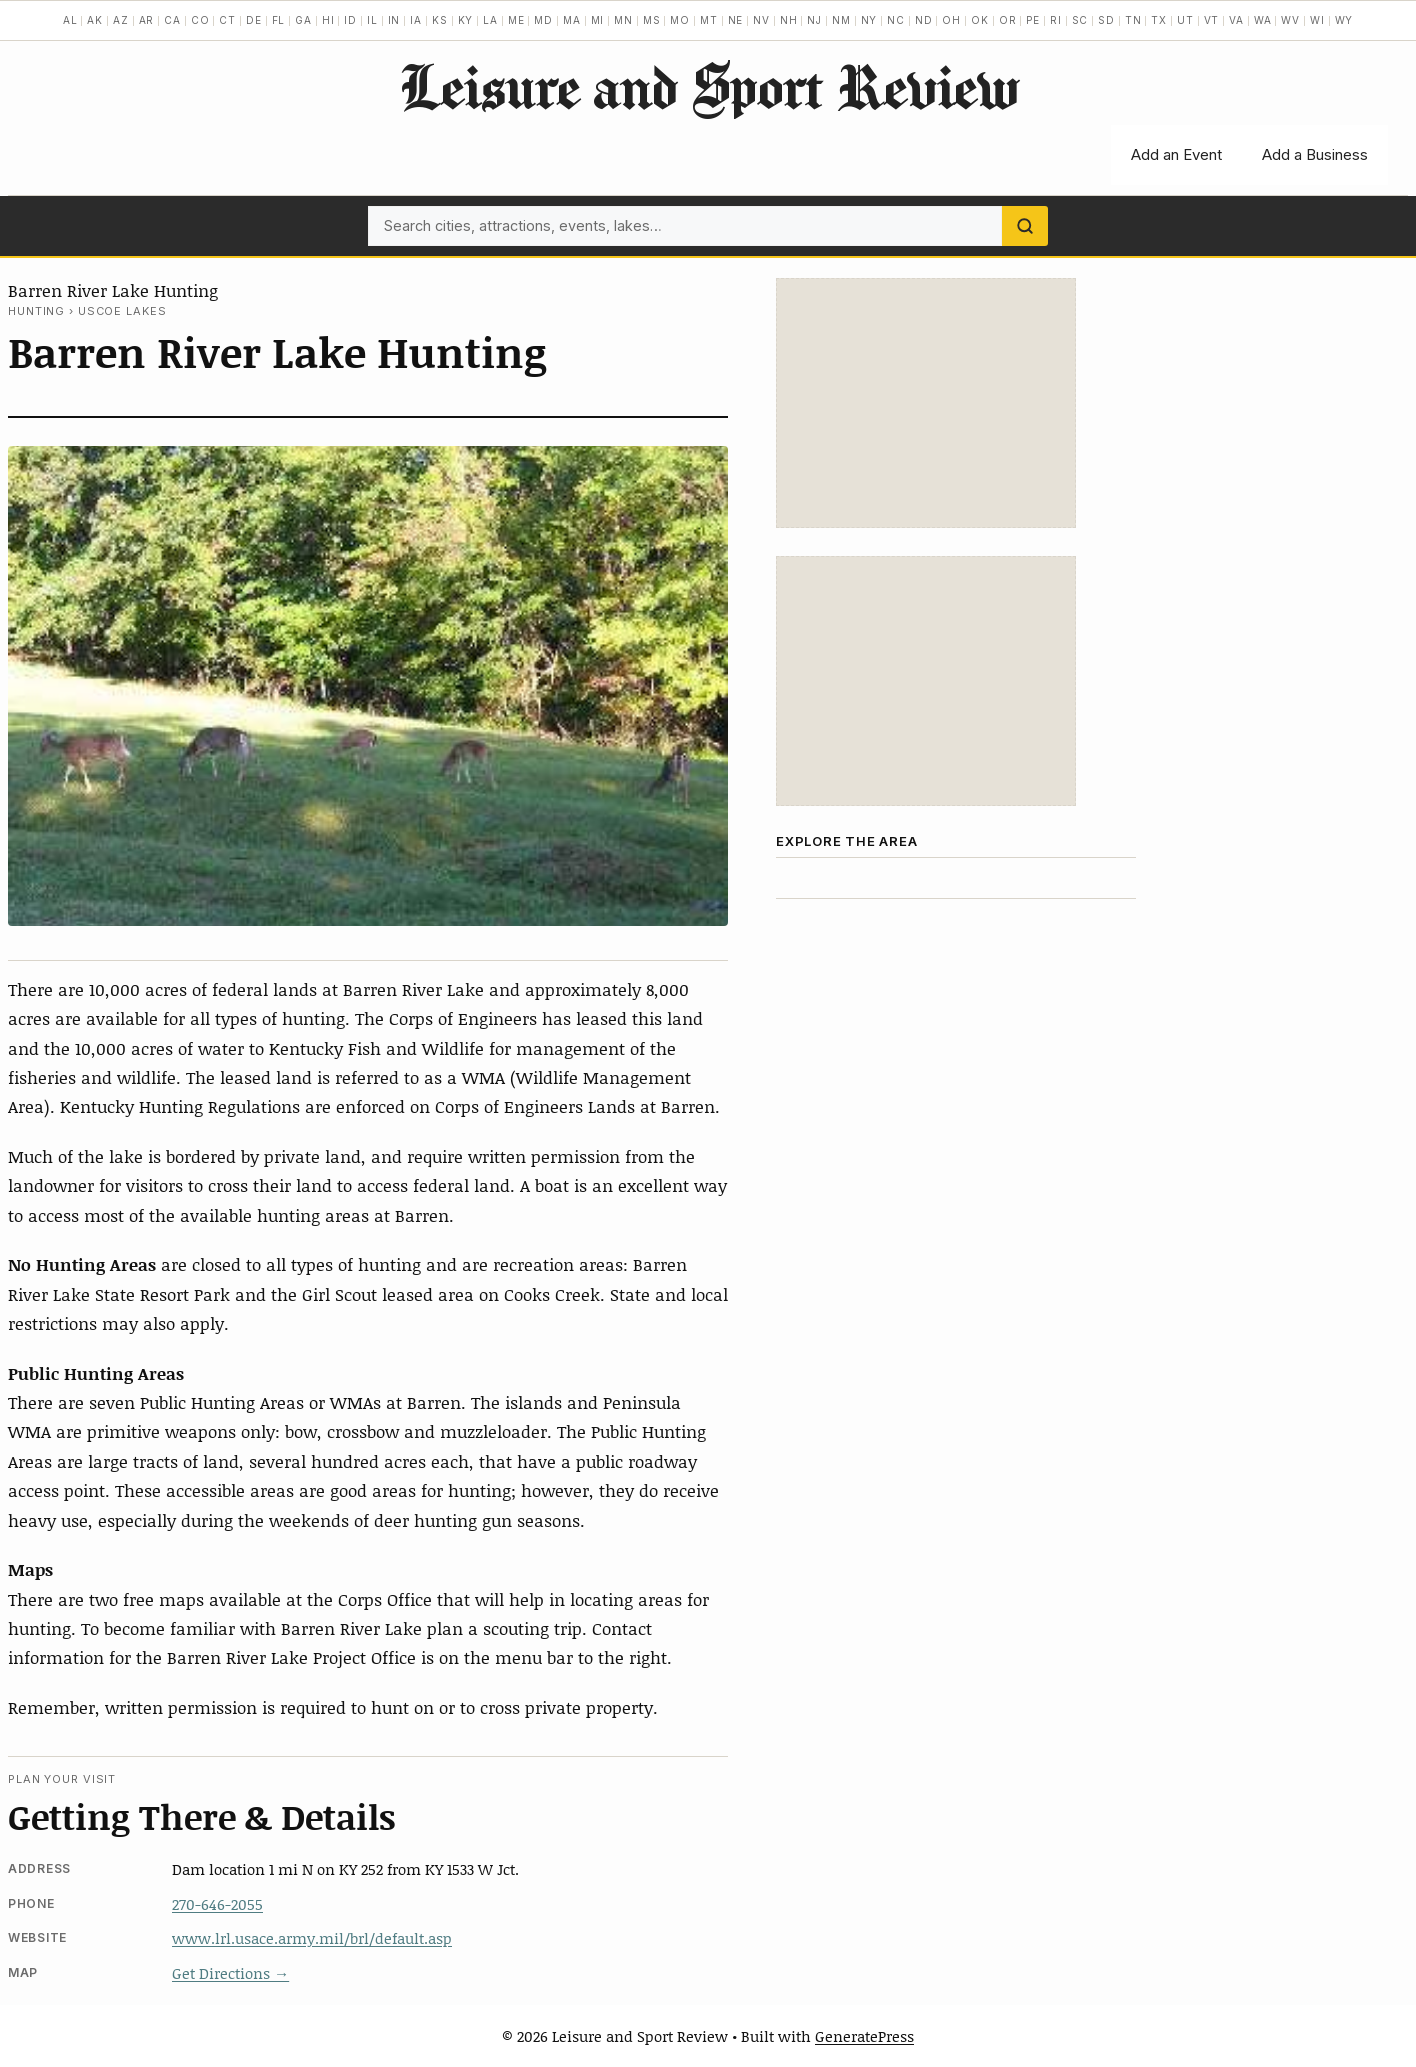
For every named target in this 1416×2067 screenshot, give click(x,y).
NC (896, 20)
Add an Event (1176, 154)
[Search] (1025, 226)
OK (980, 20)
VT (1212, 20)
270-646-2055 (217, 1904)
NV (761, 20)
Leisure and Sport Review (708, 86)
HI (328, 20)
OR (1008, 20)
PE (1033, 20)
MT (709, 20)
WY (1344, 20)
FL (279, 20)
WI (1317, 20)
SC (1080, 20)
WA (1263, 20)
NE (736, 20)
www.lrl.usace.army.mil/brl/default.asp (312, 1938)
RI (1056, 20)
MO (680, 20)
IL (372, 20)
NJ (814, 20)
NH (789, 20)
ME (516, 20)
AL (70, 20)
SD (1106, 20)
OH (951, 20)
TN (1133, 20)
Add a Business (1315, 154)
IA (416, 20)
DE (254, 20)
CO (200, 20)
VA (1236, 20)
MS (652, 20)
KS (440, 20)
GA (303, 20)
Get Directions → (230, 1973)
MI (598, 20)
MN (623, 20)
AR (147, 20)
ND (924, 20)
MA (572, 20)
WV (1290, 20)
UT (1185, 20)
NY (869, 20)
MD (543, 20)
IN (394, 20)
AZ (121, 20)
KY (466, 20)
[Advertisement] (926, 403)
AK (95, 20)
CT (227, 20)
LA (490, 20)
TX (1159, 20)
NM (841, 20)
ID (350, 20)
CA (172, 20)
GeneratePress (864, 2036)
